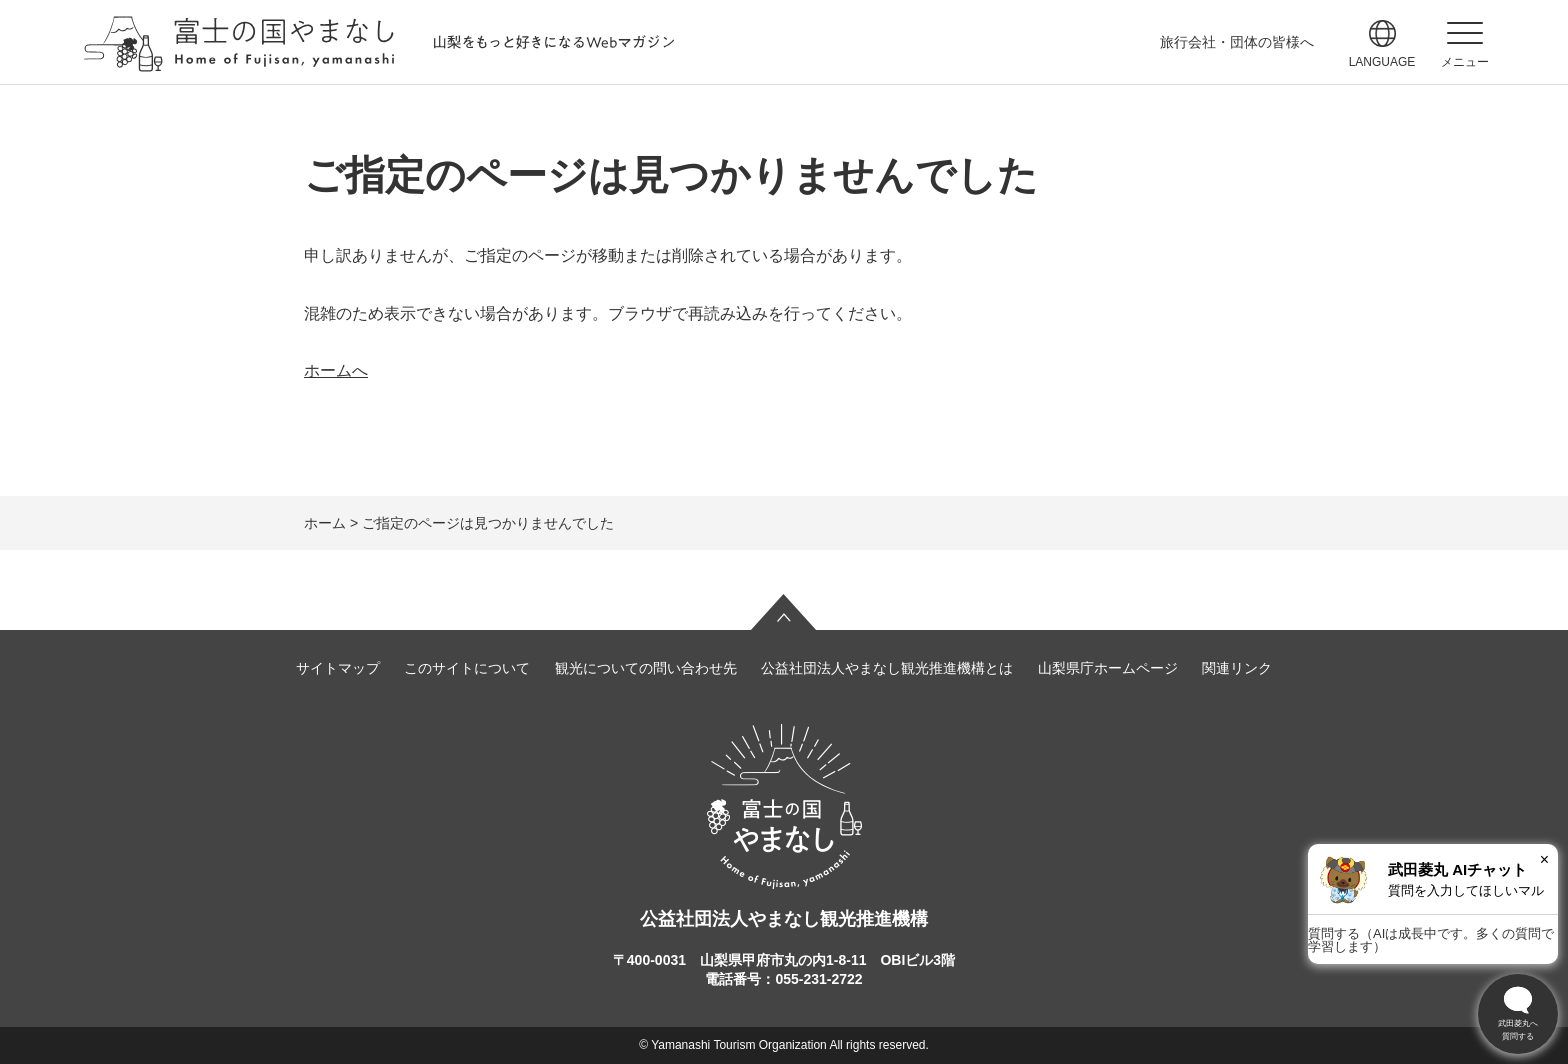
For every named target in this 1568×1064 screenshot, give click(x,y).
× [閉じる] (1544, 859)
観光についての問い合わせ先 (646, 668)
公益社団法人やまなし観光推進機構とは (887, 668)
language (1382, 62)
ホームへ (336, 370)
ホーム (325, 523)
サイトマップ (338, 668)
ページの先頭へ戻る (784, 612)
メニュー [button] (1465, 62)
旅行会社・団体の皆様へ (1237, 42)
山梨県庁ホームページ (1108, 668)
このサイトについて (467, 668)
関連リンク (1237, 668)
